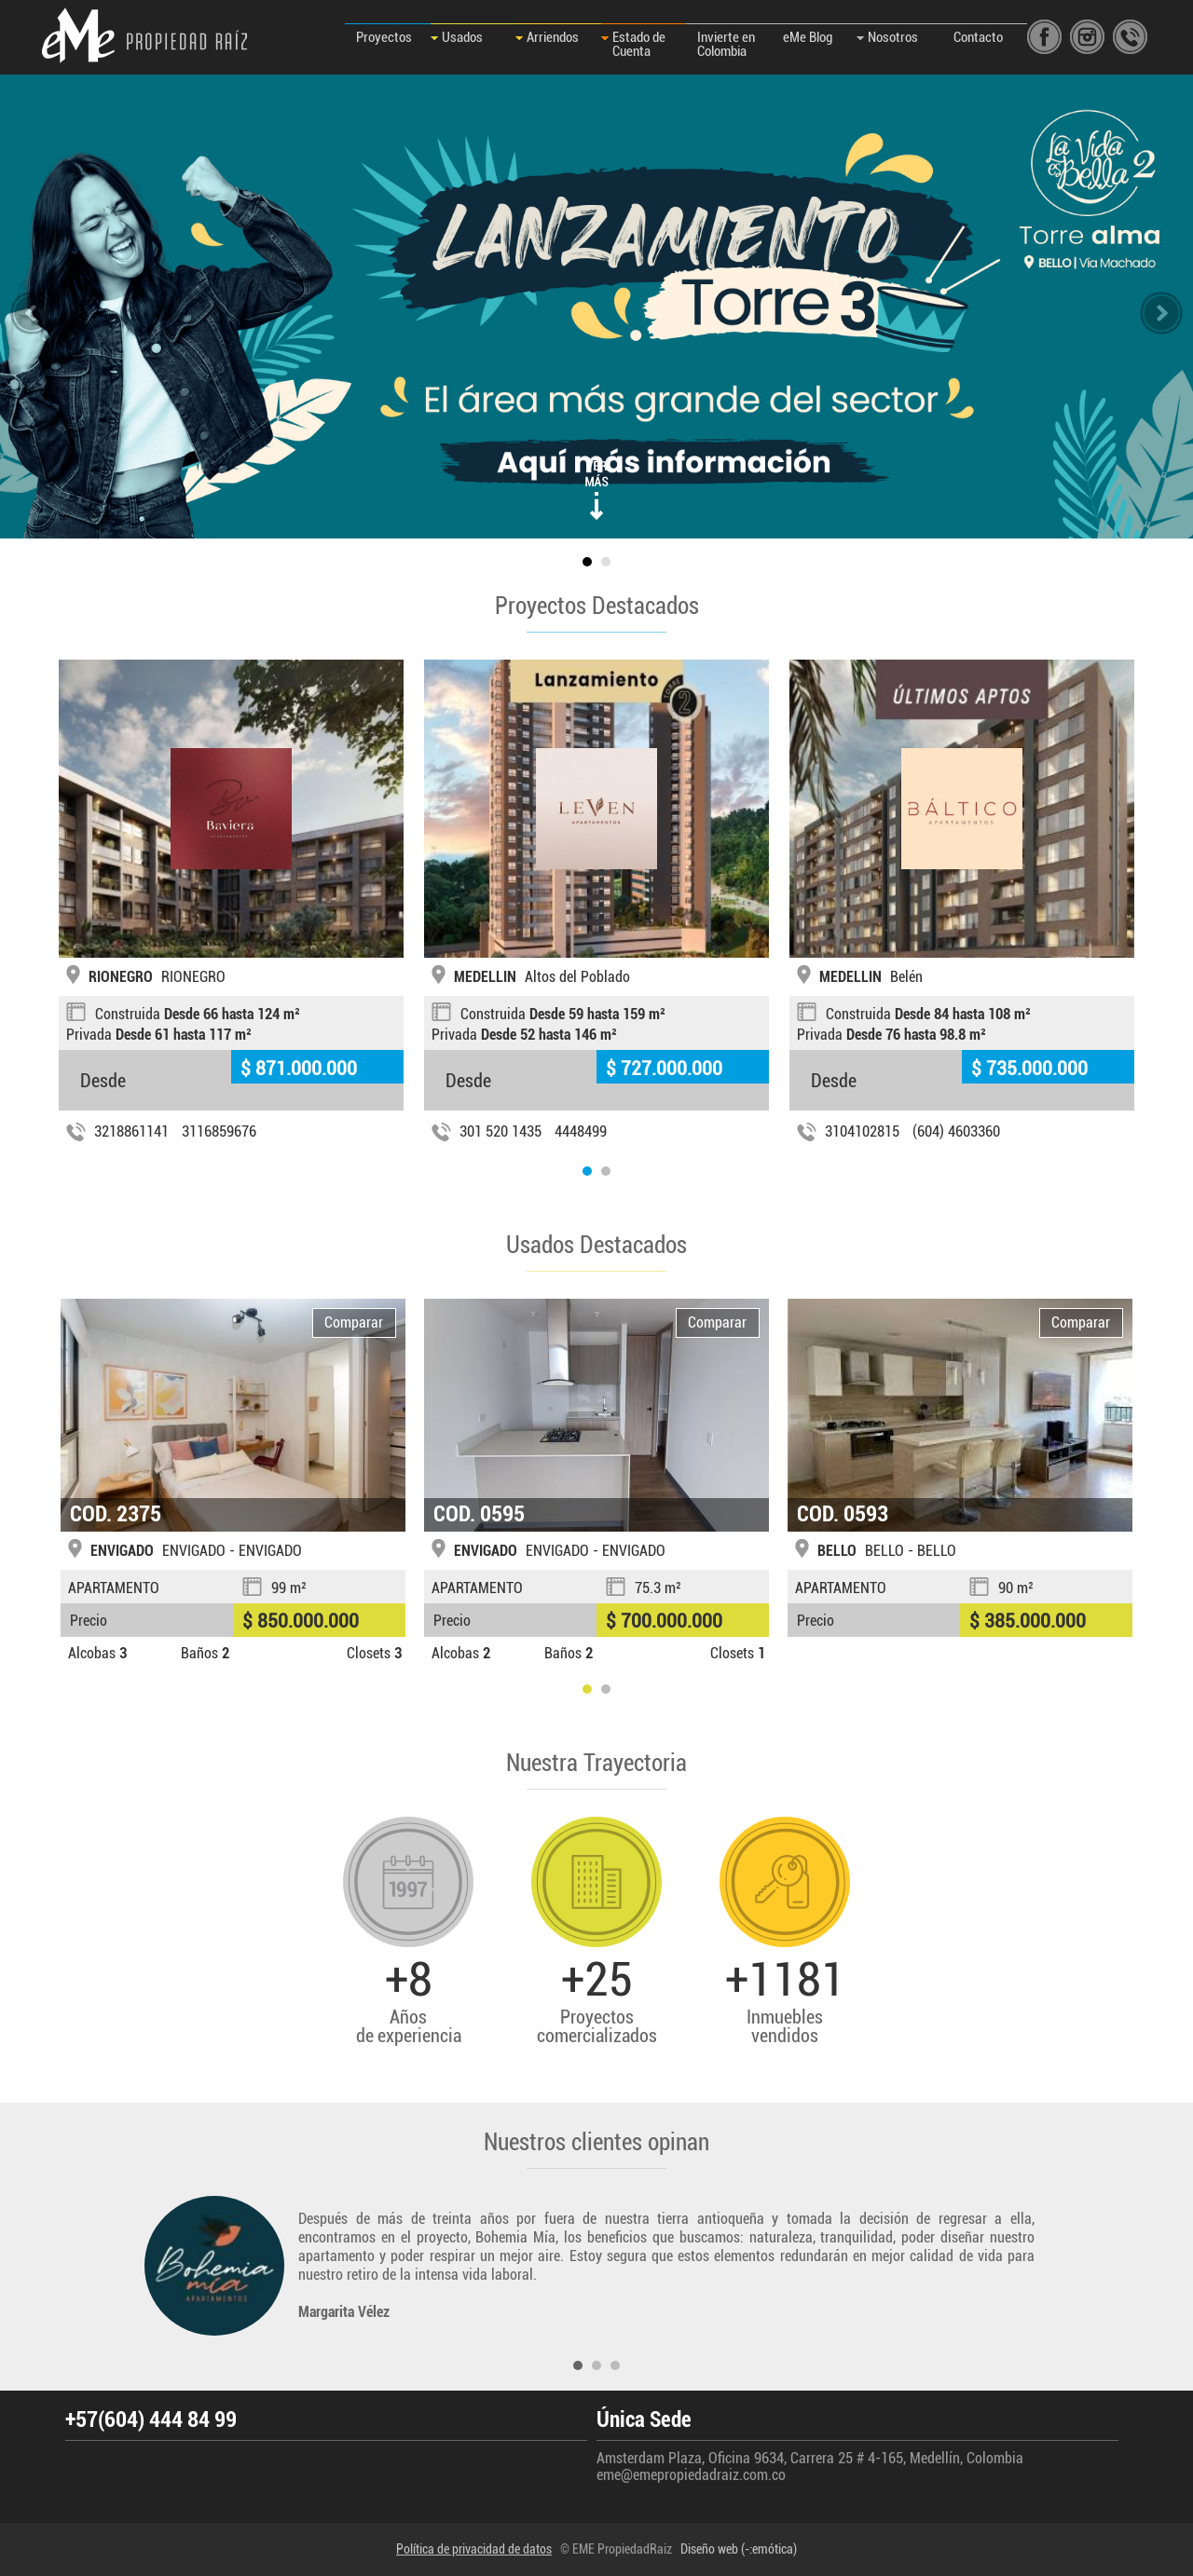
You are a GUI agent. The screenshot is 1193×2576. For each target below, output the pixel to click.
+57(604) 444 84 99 (151, 2420)
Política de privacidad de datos (474, 2549)
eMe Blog (807, 37)
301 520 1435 (500, 1131)
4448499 (581, 1131)
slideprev (31, 313)
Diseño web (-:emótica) (738, 2549)
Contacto (978, 37)
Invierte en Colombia (726, 44)
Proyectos (384, 37)
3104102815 (862, 1131)
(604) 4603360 (956, 1131)
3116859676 (219, 1131)
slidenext (1162, 313)
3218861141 (131, 1131)
